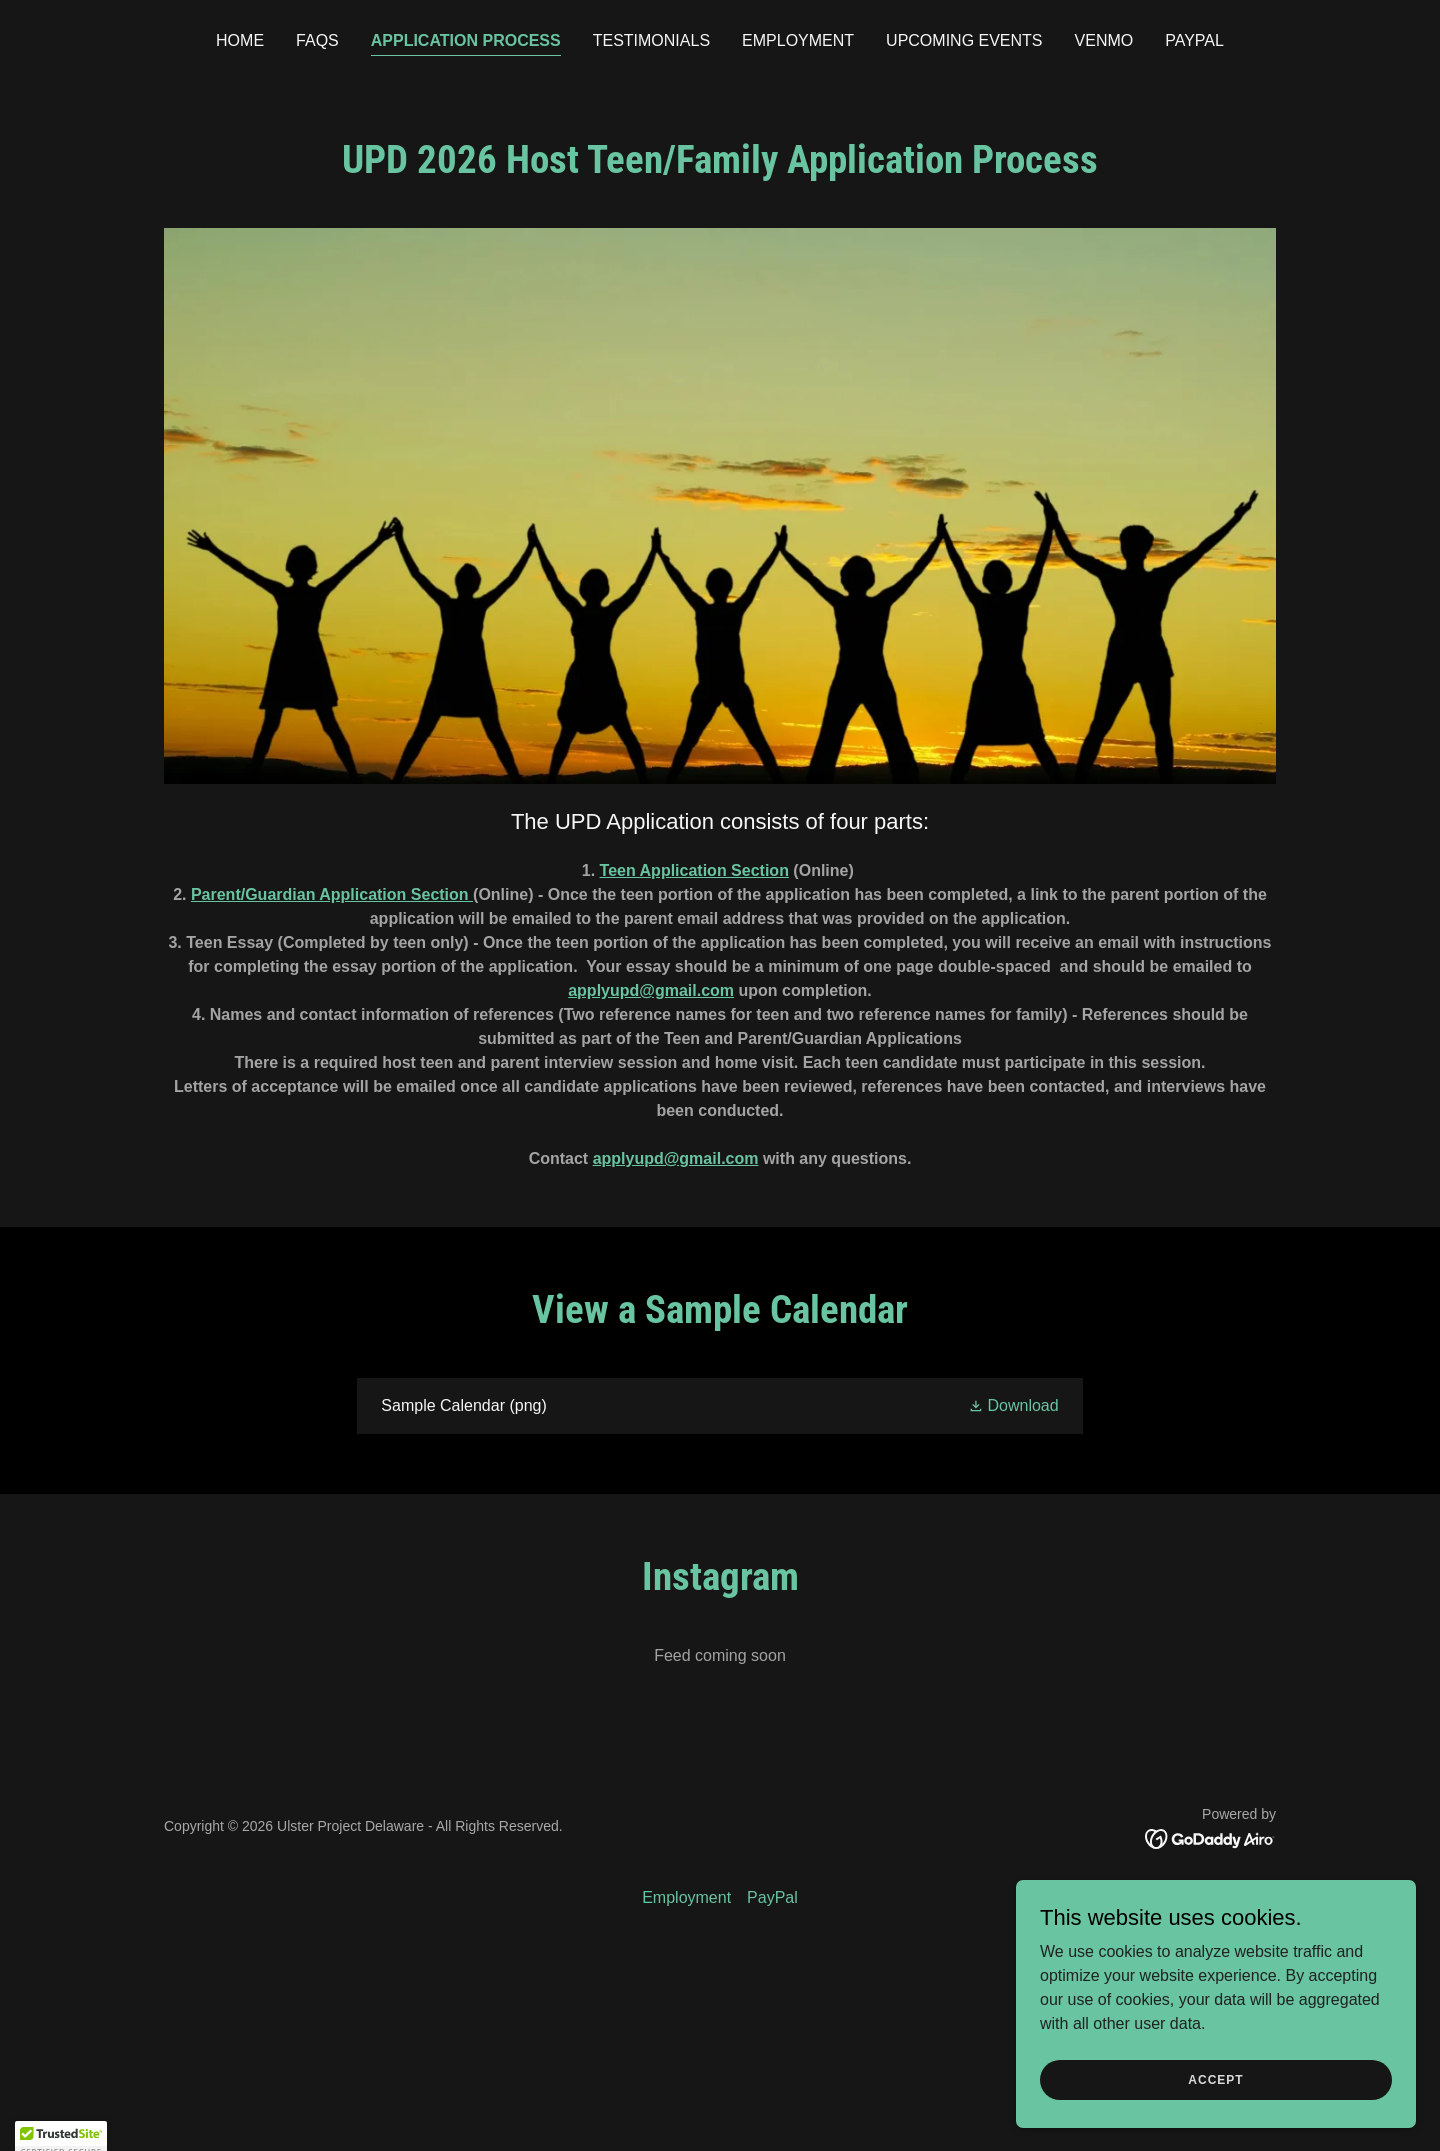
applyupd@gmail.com (651, 990)
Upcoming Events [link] (964, 40)
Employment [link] (798, 40)
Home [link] (240, 40)
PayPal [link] (1194, 40)
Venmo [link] (1104, 40)
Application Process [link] (466, 40)
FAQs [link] (317, 40)
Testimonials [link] (651, 40)
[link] (719, 1406)
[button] (1013, 1405)
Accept (1215, 2120)
